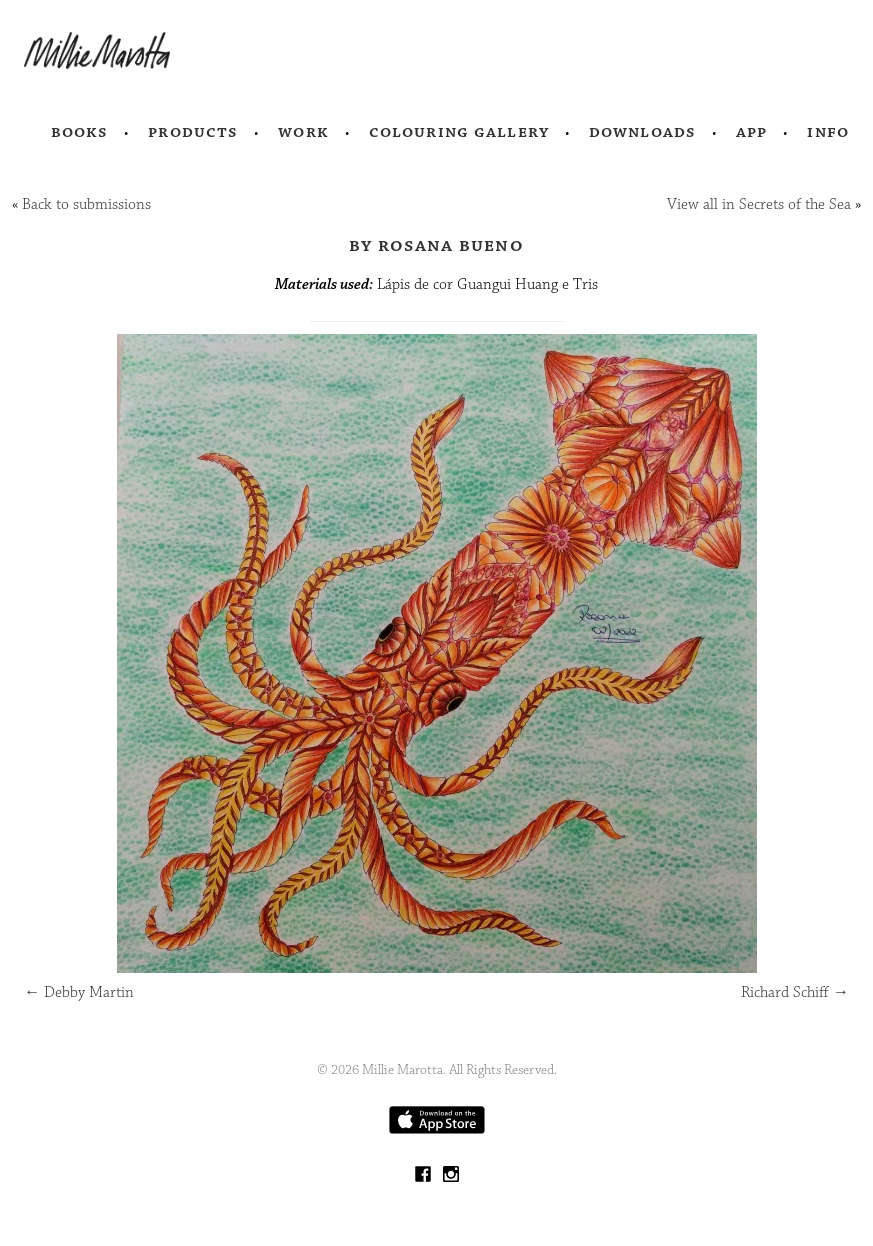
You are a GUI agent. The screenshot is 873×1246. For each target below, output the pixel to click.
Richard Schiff (795, 992)
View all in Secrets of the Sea (759, 204)
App (751, 132)
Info (828, 132)
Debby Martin (79, 992)
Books (80, 132)
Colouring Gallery (459, 132)
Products (193, 132)
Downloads (642, 132)
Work (303, 132)
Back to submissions (86, 204)
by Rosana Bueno (436, 245)
